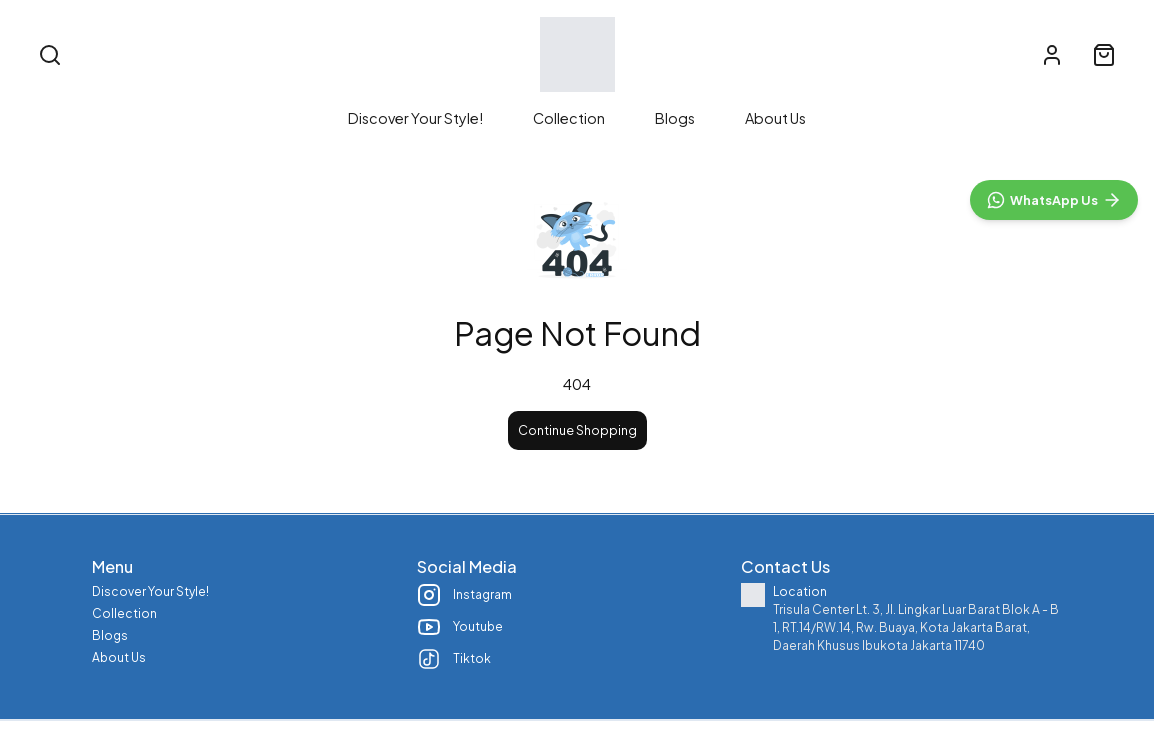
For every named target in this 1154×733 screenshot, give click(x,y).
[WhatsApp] (1054, 636)
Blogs (675, 118)
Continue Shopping (577, 452)
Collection (569, 118)
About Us (775, 118)
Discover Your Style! (415, 118)
